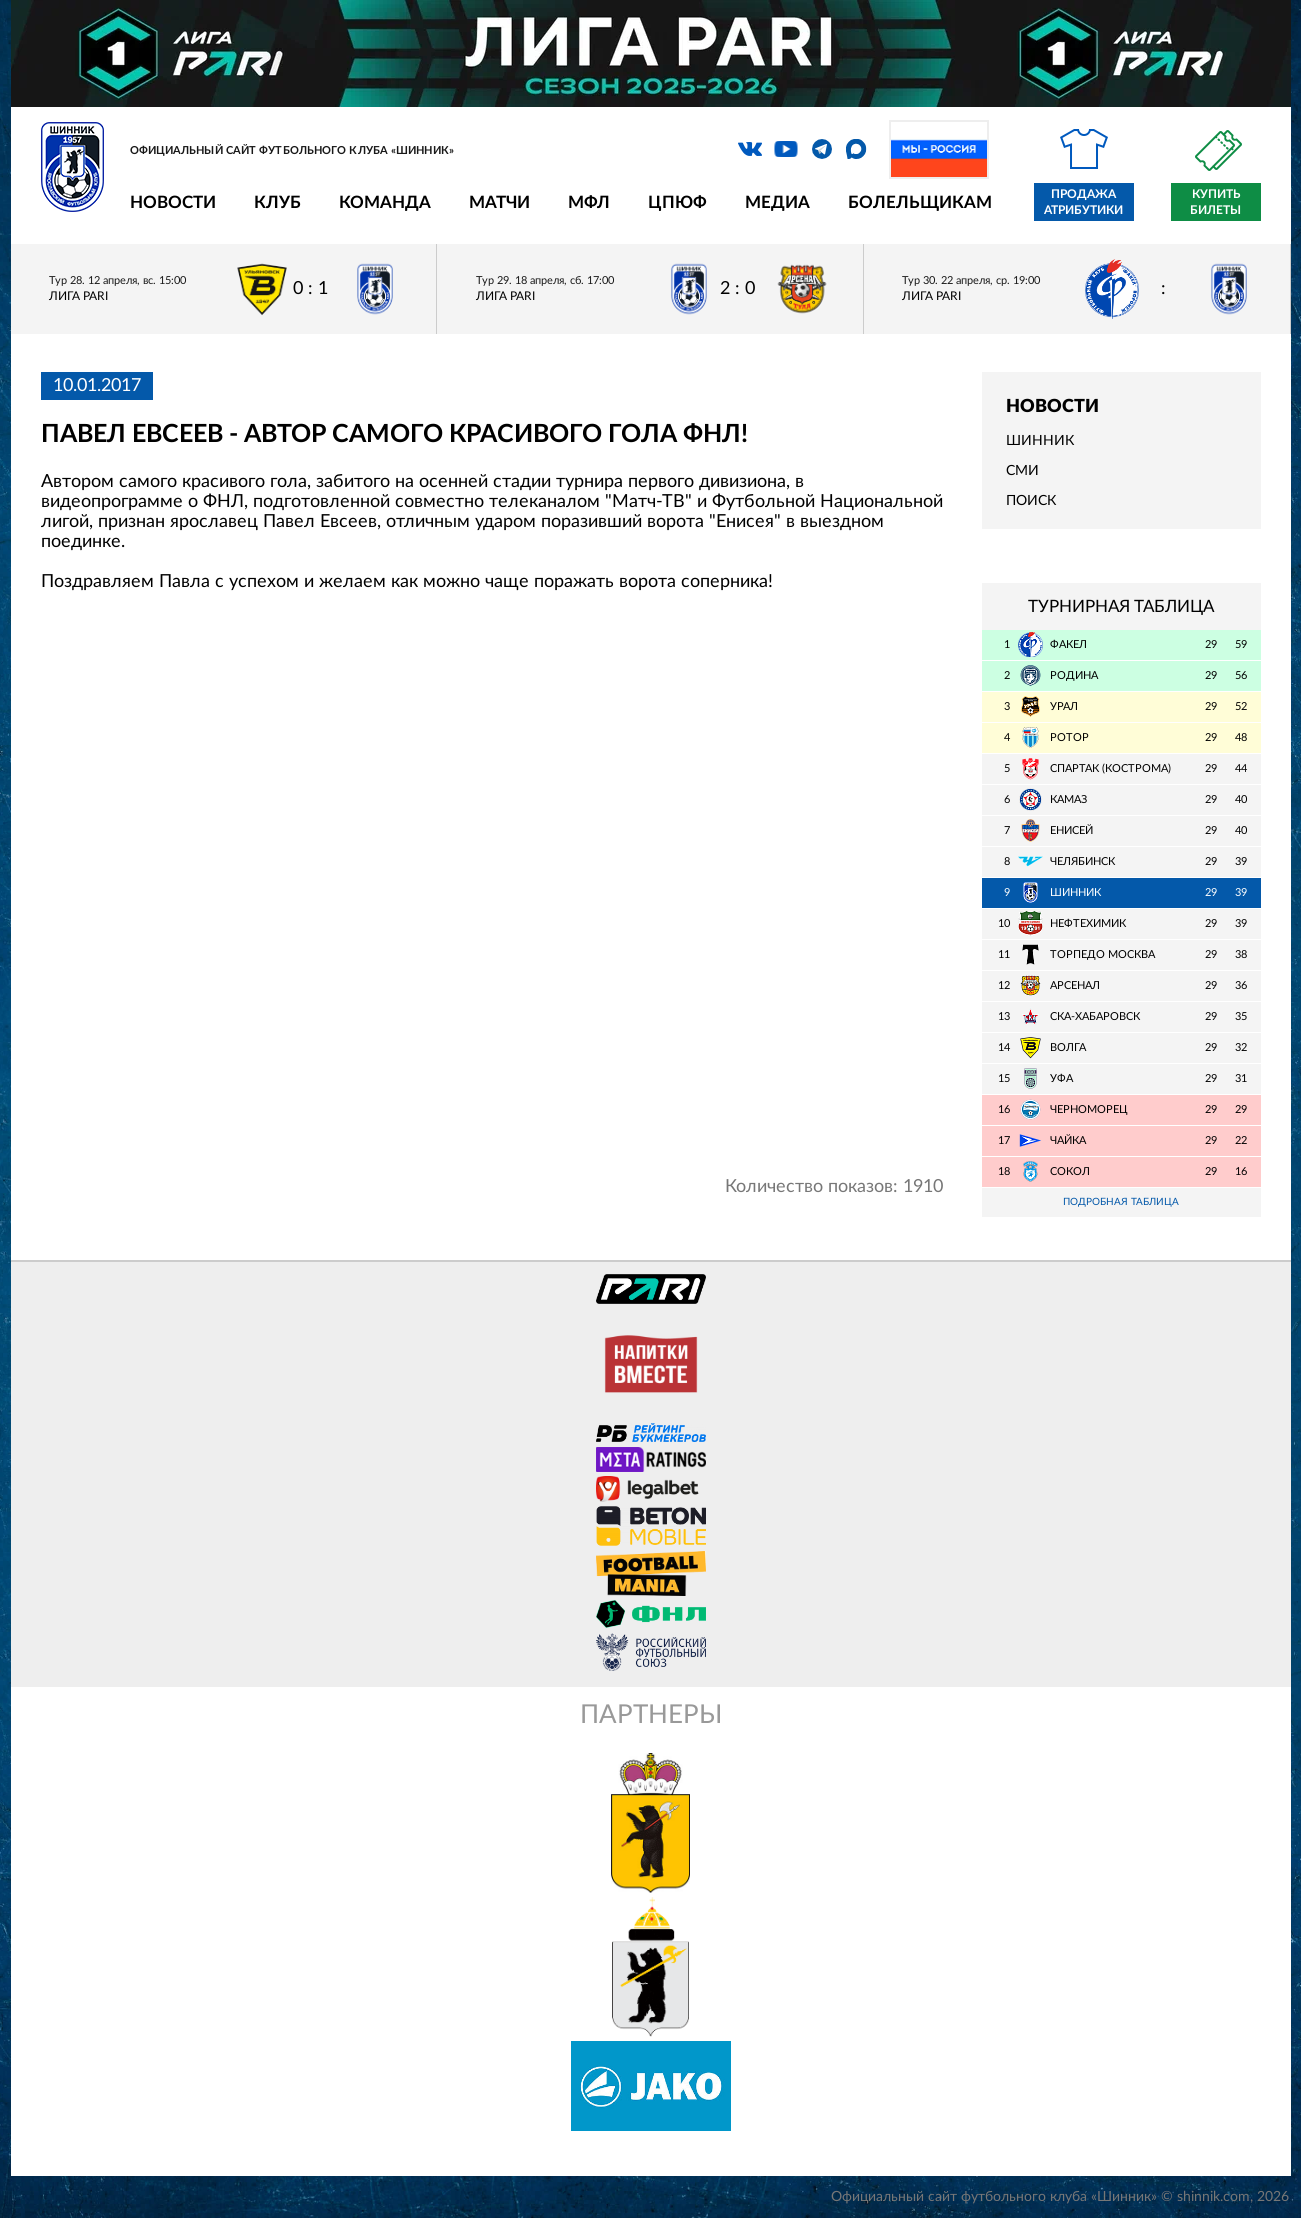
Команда (385, 202)
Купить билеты (1215, 202)
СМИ (1022, 471)
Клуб (277, 202)
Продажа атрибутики (1083, 202)
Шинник (1040, 441)
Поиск (1031, 501)
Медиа (777, 202)
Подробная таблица (1121, 1202)
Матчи (499, 202)
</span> (492, 892)
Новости (173, 202)
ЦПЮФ (677, 202)
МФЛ (589, 202)
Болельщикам (920, 202)
